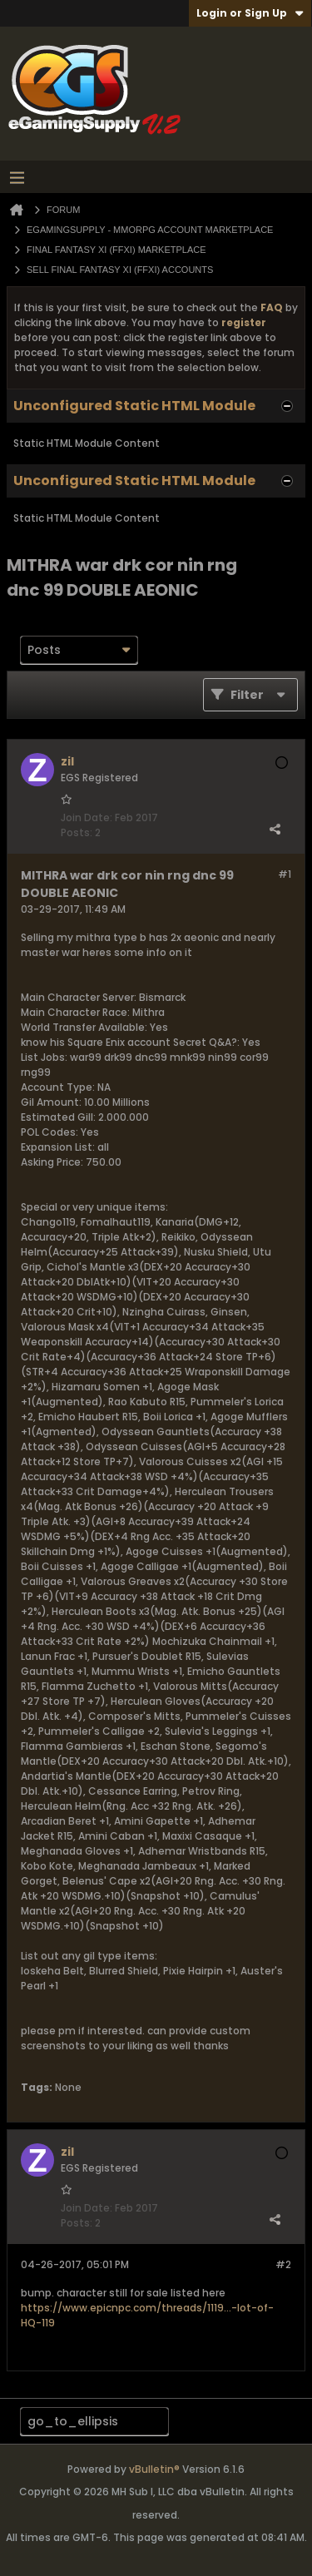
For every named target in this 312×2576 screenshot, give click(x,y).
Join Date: (86, 817)
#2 (283, 2264)
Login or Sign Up (250, 13)
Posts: (76, 832)
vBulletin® (154, 2469)
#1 (284, 874)
